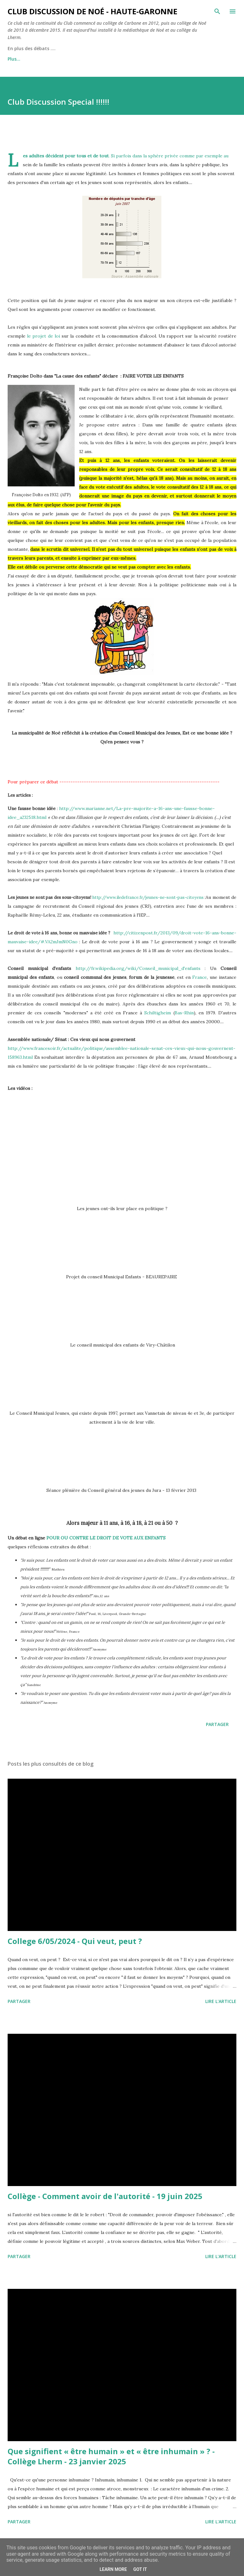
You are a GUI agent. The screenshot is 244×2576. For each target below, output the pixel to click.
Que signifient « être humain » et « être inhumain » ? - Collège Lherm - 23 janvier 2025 (111, 2456)
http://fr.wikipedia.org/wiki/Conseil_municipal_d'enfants (138, 968)
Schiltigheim (157, 1013)
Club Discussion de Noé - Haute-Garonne (92, 11)
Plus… (14, 59)
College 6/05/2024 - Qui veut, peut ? (75, 1941)
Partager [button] (217, 1724)
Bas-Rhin (184, 1013)
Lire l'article (220, 2001)
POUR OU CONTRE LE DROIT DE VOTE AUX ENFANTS (106, 1538)
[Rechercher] (217, 11)
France (199, 977)
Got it (140, 2569)
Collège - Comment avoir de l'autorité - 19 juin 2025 (105, 2196)
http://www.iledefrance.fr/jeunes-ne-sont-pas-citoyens (148, 897)
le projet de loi (43, 336)
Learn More (113, 2569)
